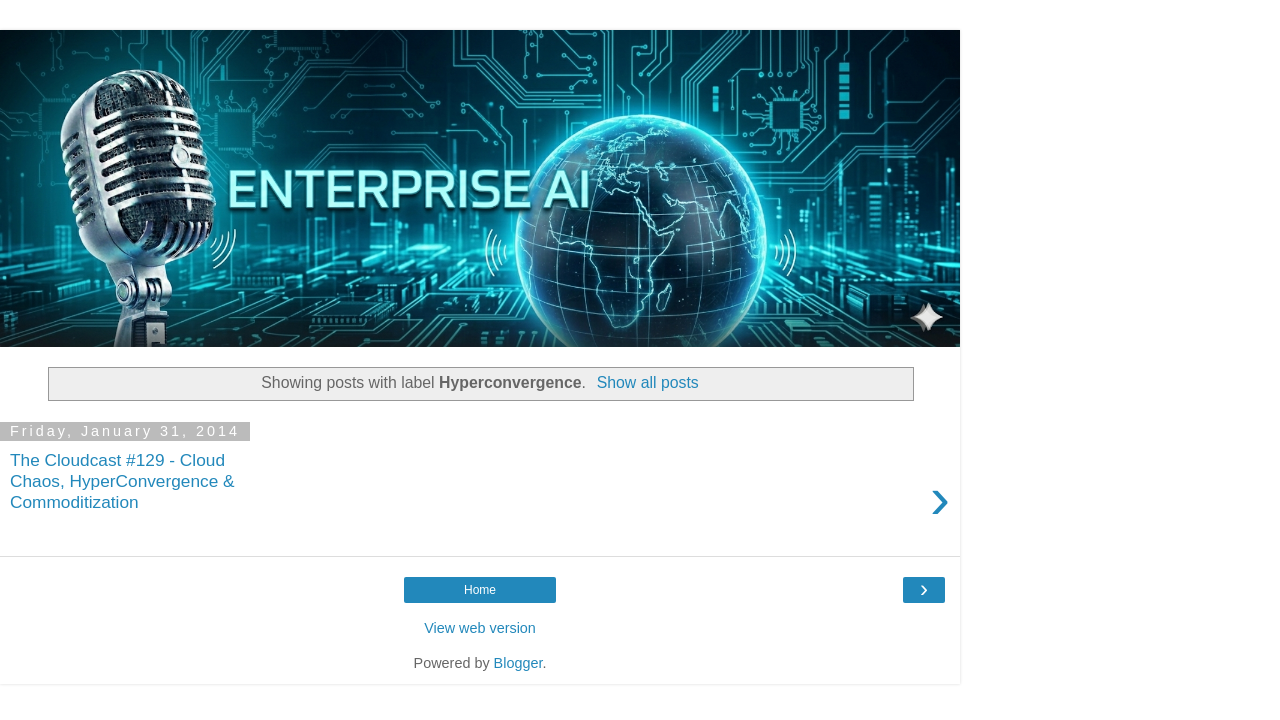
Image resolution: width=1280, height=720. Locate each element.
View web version (480, 628)
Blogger (518, 663)
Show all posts (648, 382)
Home (480, 590)
